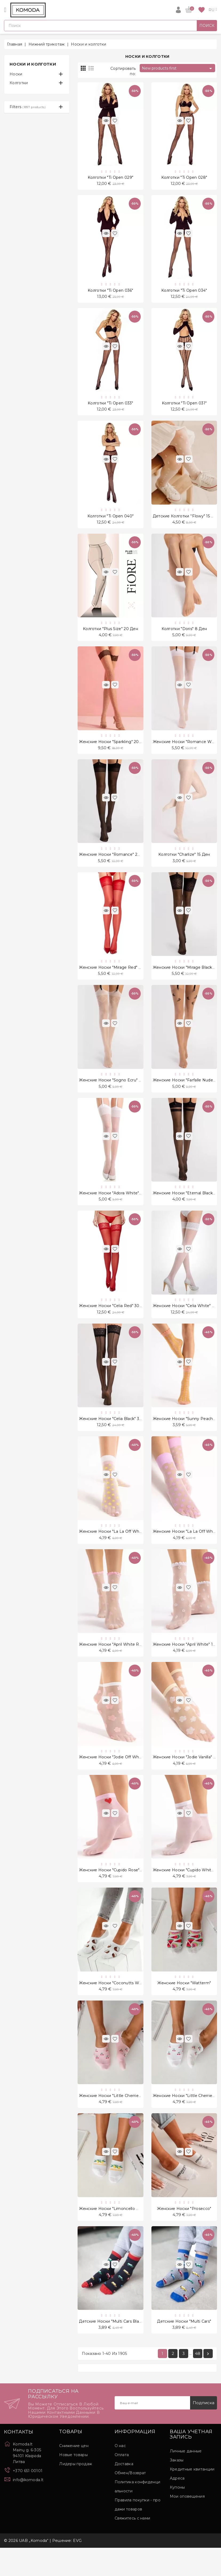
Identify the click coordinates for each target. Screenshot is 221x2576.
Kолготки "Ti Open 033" (110, 406)
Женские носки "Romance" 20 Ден (114, 863)
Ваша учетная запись (191, 2463)
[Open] (5, 10)
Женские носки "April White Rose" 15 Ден (120, 1663)
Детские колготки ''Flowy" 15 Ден (186, 520)
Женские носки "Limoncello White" (114, 2234)
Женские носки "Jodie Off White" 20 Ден (120, 1777)
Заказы (177, 2488)
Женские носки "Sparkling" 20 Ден (113, 749)
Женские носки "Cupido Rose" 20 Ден (117, 1891)
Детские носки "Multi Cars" (184, 2348)
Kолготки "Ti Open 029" (111, 178)
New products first (178, 68)
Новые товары (73, 2483)
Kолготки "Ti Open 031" (184, 406)
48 (197, 2381)
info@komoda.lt (28, 2508)
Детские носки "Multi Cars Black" (112, 2348)
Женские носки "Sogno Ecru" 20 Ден (116, 1092)
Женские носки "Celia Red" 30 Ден (114, 1320)
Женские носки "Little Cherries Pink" (115, 2120)
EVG (77, 2568)
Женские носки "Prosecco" (184, 2234)
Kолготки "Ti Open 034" (184, 292)
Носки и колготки (33, 64)
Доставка (124, 2492)
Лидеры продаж (75, 2492)
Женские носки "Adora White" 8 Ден (115, 1206)
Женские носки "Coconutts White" (113, 2006)
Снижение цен (74, 2474)
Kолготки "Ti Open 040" (110, 520)
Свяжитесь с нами (132, 2546)
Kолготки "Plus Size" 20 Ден (110, 635)
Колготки (19, 82)
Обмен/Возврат (130, 2501)
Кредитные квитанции (192, 2497)
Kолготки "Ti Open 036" (110, 292)
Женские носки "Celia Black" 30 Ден (115, 1435)
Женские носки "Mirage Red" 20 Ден (116, 977)
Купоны (177, 2515)
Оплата (122, 2483)
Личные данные (186, 2479)
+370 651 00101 (27, 2499)
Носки (16, 74)
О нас (120, 2474)
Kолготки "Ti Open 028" (184, 178)
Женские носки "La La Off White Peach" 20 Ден (127, 1549)
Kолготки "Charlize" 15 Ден (184, 863)
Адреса (177, 2506)
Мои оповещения (187, 2524)
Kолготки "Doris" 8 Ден (184, 635)
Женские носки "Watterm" (184, 2006)
